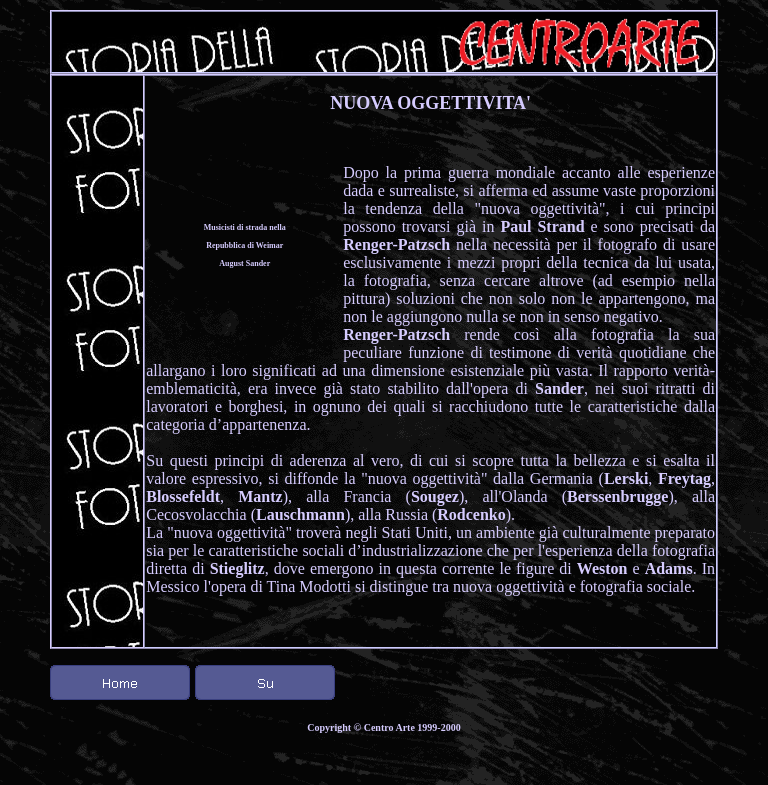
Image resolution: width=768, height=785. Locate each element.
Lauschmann (300, 514)
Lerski (626, 478)
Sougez (435, 496)
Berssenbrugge (617, 496)
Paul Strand (542, 226)
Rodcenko (471, 514)
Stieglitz (237, 568)
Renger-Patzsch (396, 244)
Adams (669, 568)
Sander (559, 388)
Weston (602, 568)
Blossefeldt (183, 496)
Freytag (684, 478)
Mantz (260, 496)
